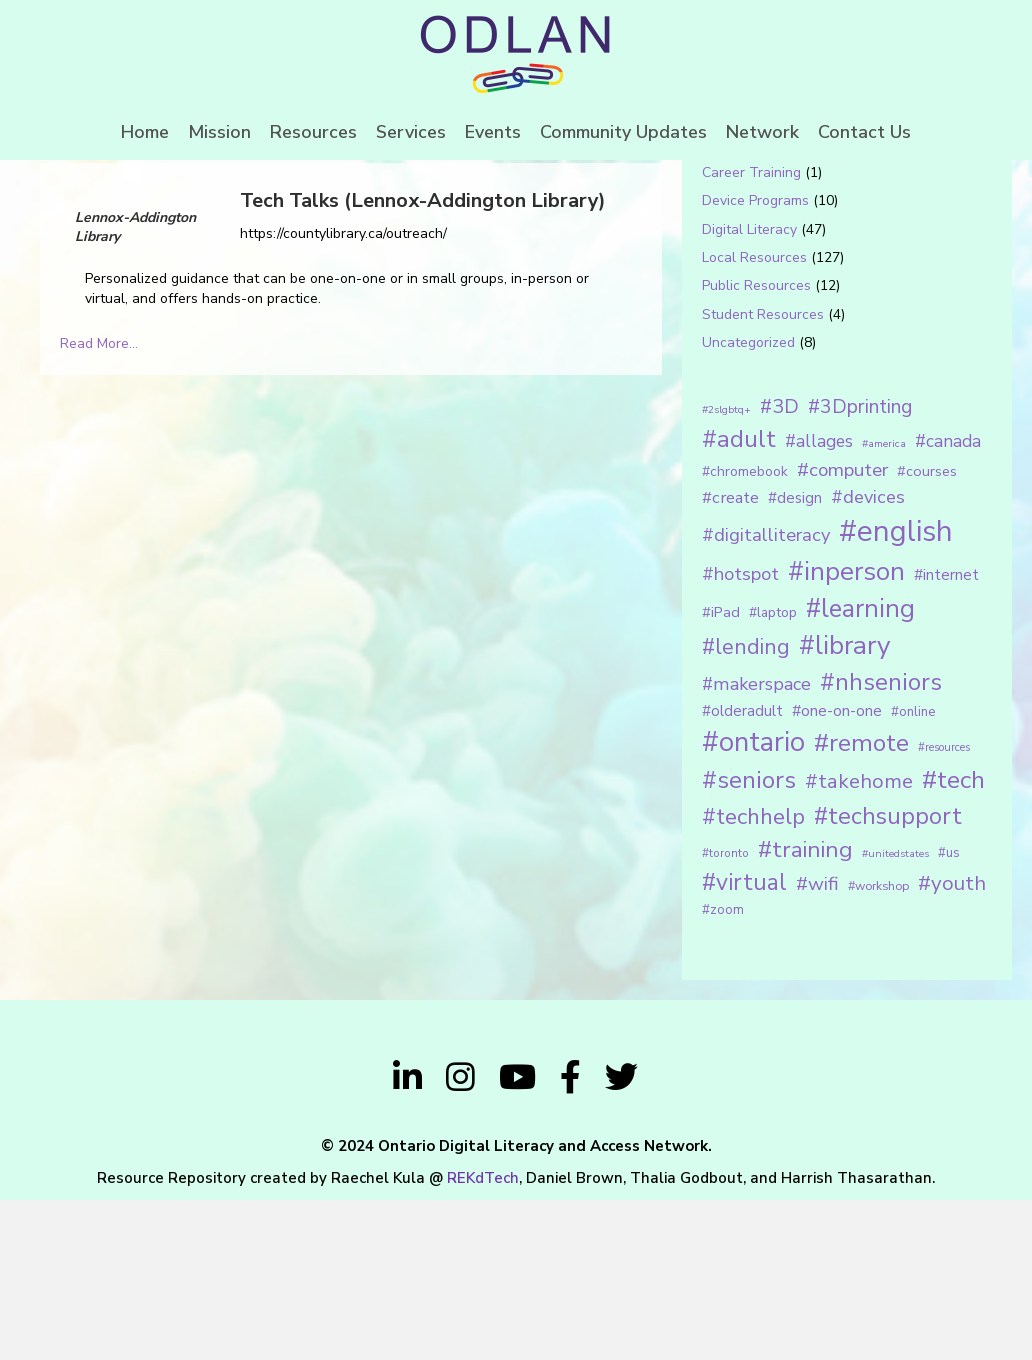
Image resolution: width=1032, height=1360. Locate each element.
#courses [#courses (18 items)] (927, 631)
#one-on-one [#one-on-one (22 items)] (837, 871)
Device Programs (755, 361)
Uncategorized (748, 502)
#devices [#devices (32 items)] (868, 657)
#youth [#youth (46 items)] (952, 1043)
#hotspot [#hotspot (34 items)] (740, 734)
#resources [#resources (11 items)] (944, 907)
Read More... (99, 504)
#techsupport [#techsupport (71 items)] (888, 976)
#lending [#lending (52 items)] (746, 808)
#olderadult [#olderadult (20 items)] (742, 871)
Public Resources (756, 446)
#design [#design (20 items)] (795, 658)
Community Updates (623, 132)
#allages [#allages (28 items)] (819, 601)
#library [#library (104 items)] (844, 806)
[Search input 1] (820, 224)
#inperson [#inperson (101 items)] (846, 731)
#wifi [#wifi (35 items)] (817, 1044)
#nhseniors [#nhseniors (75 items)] (881, 843)
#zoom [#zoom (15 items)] (723, 1070)
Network (762, 132)
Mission (219, 132)
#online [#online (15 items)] (913, 872)
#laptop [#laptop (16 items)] (773, 772)
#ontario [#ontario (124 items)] (753, 902)
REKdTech (483, 1338)
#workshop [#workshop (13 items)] (878, 1045)
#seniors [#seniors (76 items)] (749, 940)
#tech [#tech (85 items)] (953, 940)
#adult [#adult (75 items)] (739, 599)
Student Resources (763, 474)
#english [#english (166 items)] (896, 692)
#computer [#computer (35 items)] (842, 630)
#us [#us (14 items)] (949, 1013)
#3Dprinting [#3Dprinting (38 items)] (860, 566)
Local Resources (754, 417)
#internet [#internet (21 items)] (946, 734)
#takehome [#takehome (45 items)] (859, 941)
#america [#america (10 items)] (884, 603)
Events (493, 132)
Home (145, 132)
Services (411, 132)
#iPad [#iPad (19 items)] (721, 772)
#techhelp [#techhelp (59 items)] (753, 976)
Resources (313, 132)
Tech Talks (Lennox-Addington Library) (423, 360)
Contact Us (864, 132)
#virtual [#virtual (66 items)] (744, 1042)
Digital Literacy (749, 389)
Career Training (751, 332)
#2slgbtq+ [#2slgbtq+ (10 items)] (726, 569)
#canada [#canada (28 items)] (948, 601)
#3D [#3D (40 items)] (779, 566)
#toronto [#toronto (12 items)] (725, 1013)
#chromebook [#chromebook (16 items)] (745, 631)
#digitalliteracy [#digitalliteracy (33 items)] (766, 695)
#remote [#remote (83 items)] (861, 903)
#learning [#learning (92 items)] (860, 768)
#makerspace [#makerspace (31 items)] (756, 845)
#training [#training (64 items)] (805, 1009)
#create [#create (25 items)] (730, 657)
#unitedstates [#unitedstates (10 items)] (895, 1013)
